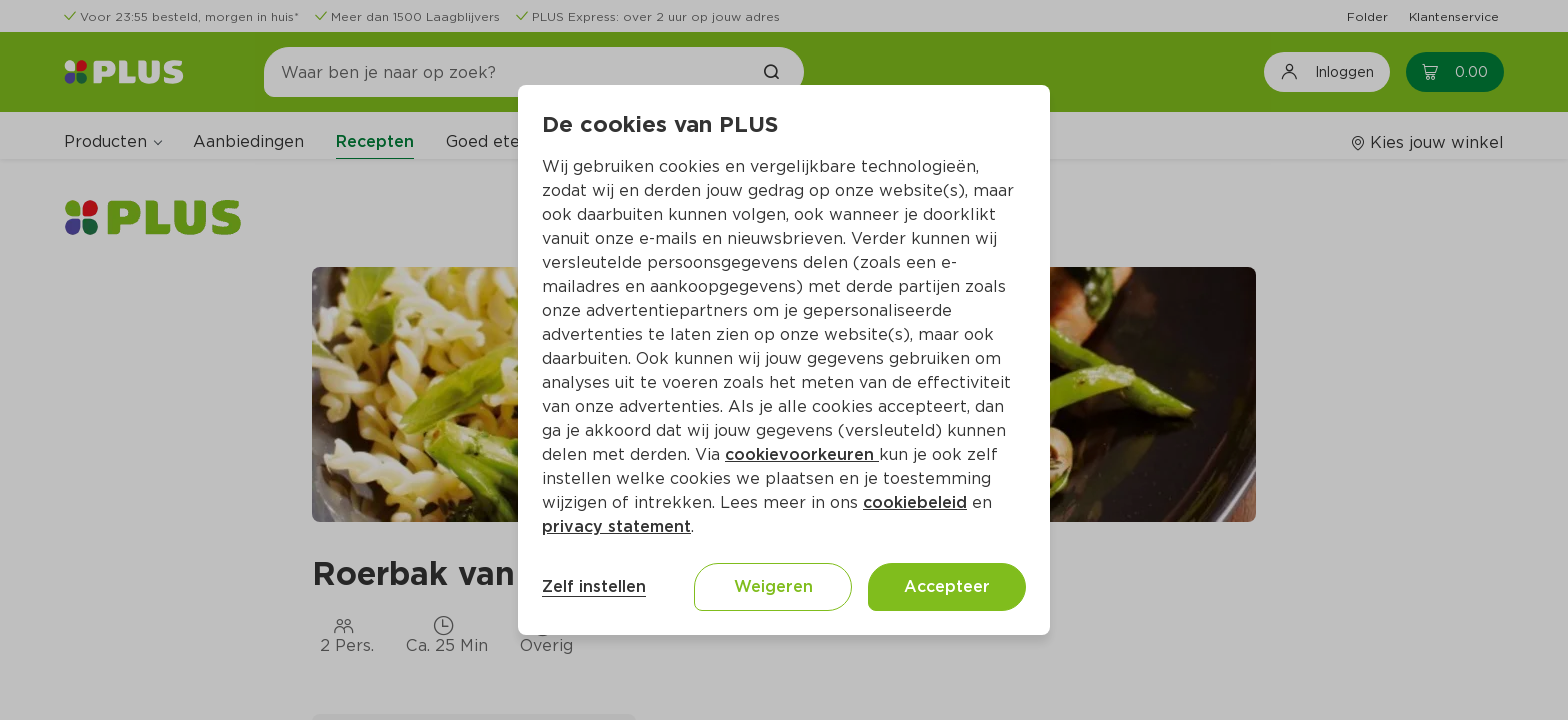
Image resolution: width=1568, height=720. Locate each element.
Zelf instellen (594, 586)
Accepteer (947, 586)
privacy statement (616, 526)
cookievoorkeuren (802, 454)
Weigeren (773, 586)
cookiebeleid (915, 502)
